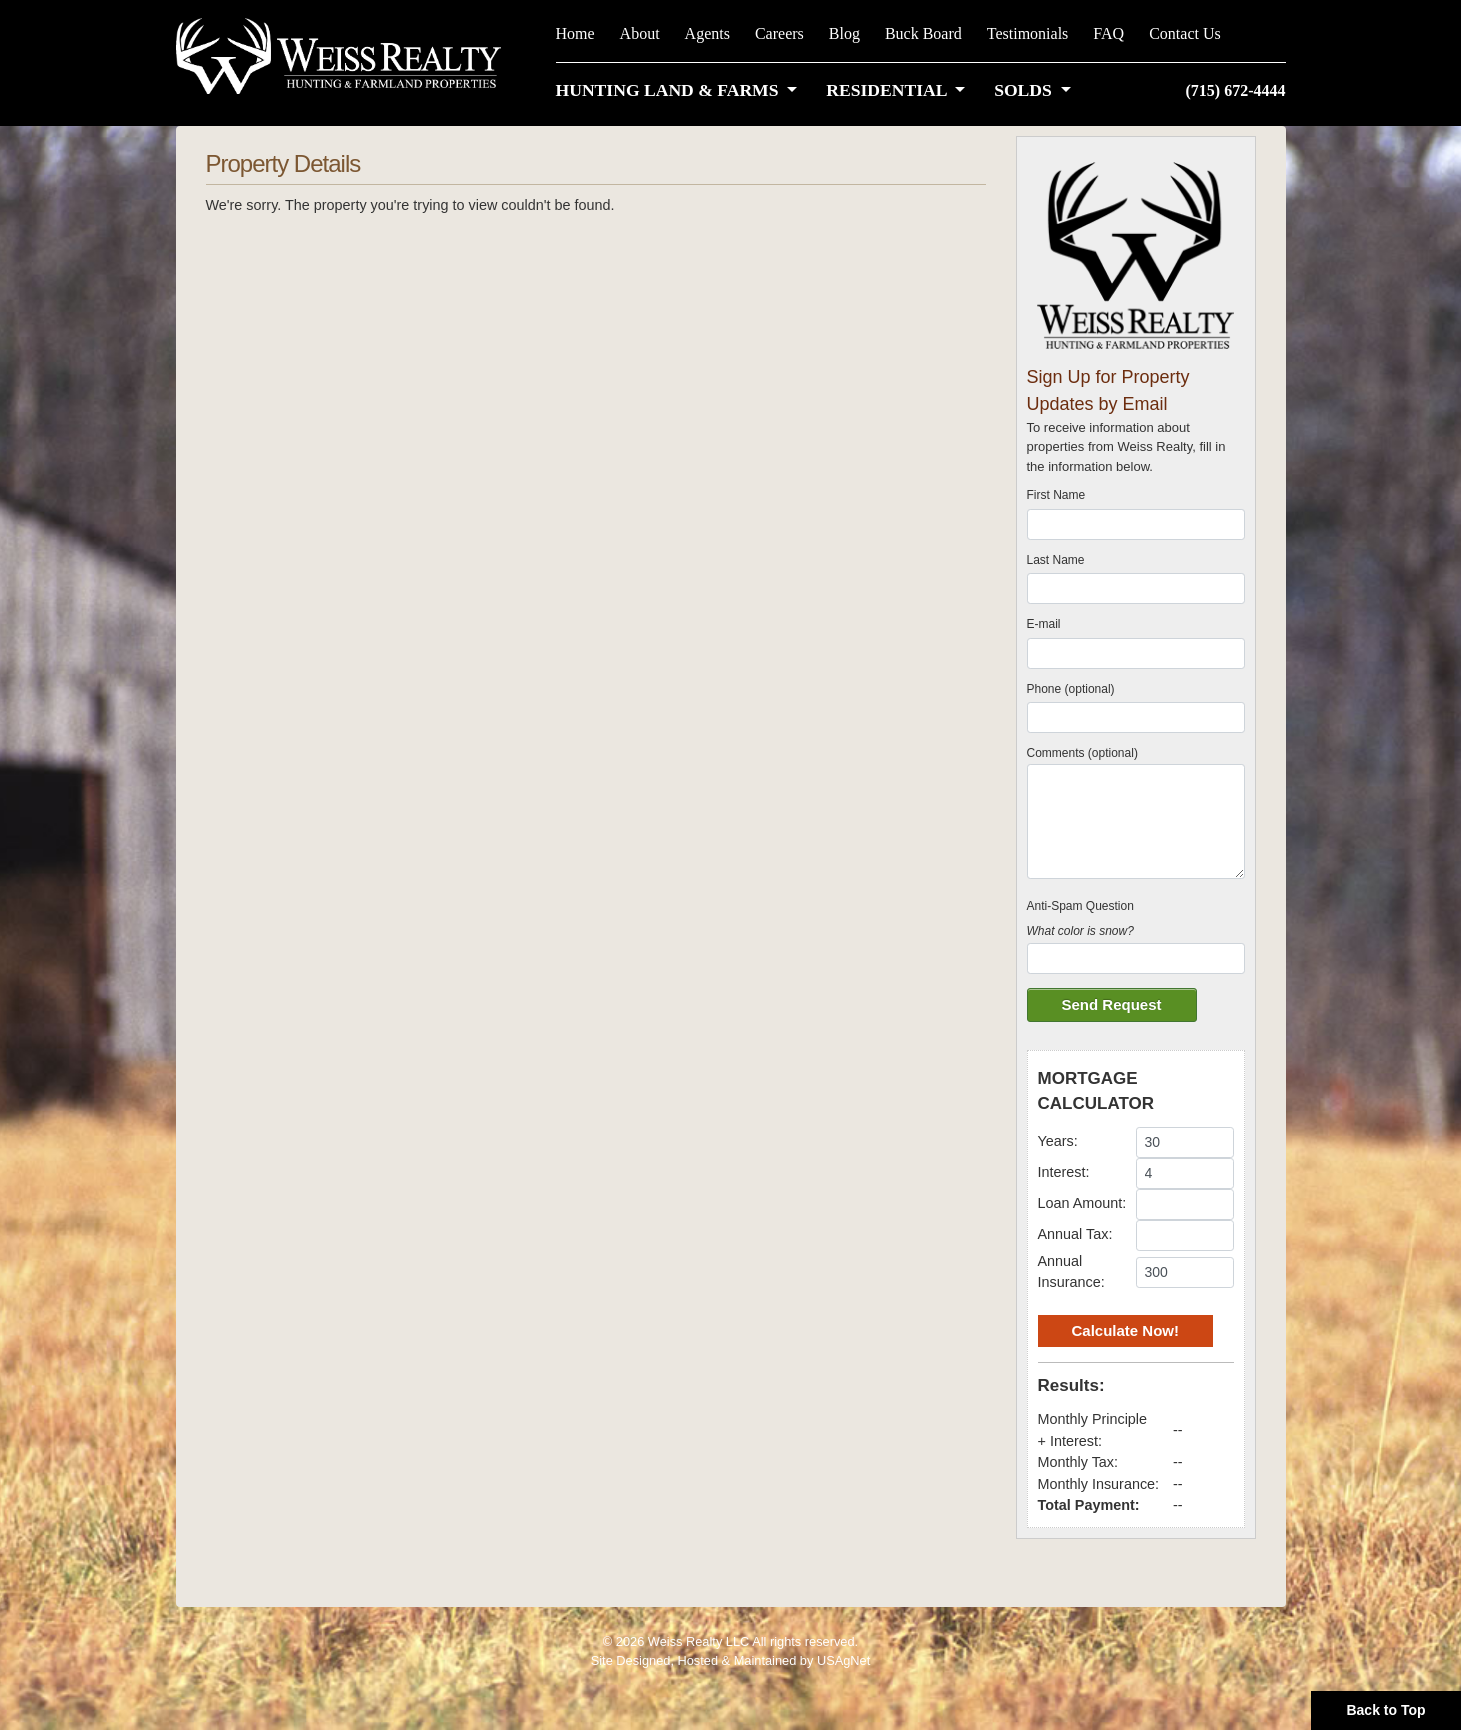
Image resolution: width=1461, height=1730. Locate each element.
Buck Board (923, 33)
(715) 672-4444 (1236, 90)
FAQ (1108, 33)
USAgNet (843, 1660)
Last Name (1056, 560)
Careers (779, 33)
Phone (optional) (1071, 689)
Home (575, 33)
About (640, 33)
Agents (707, 33)
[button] (681, 90)
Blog (844, 33)
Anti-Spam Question (1080, 906)
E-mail (1044, 624)
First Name (1056, 495)
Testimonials (1028, 33)
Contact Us (1185, 33)
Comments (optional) (1082, 753)
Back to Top (1385, 1710)
